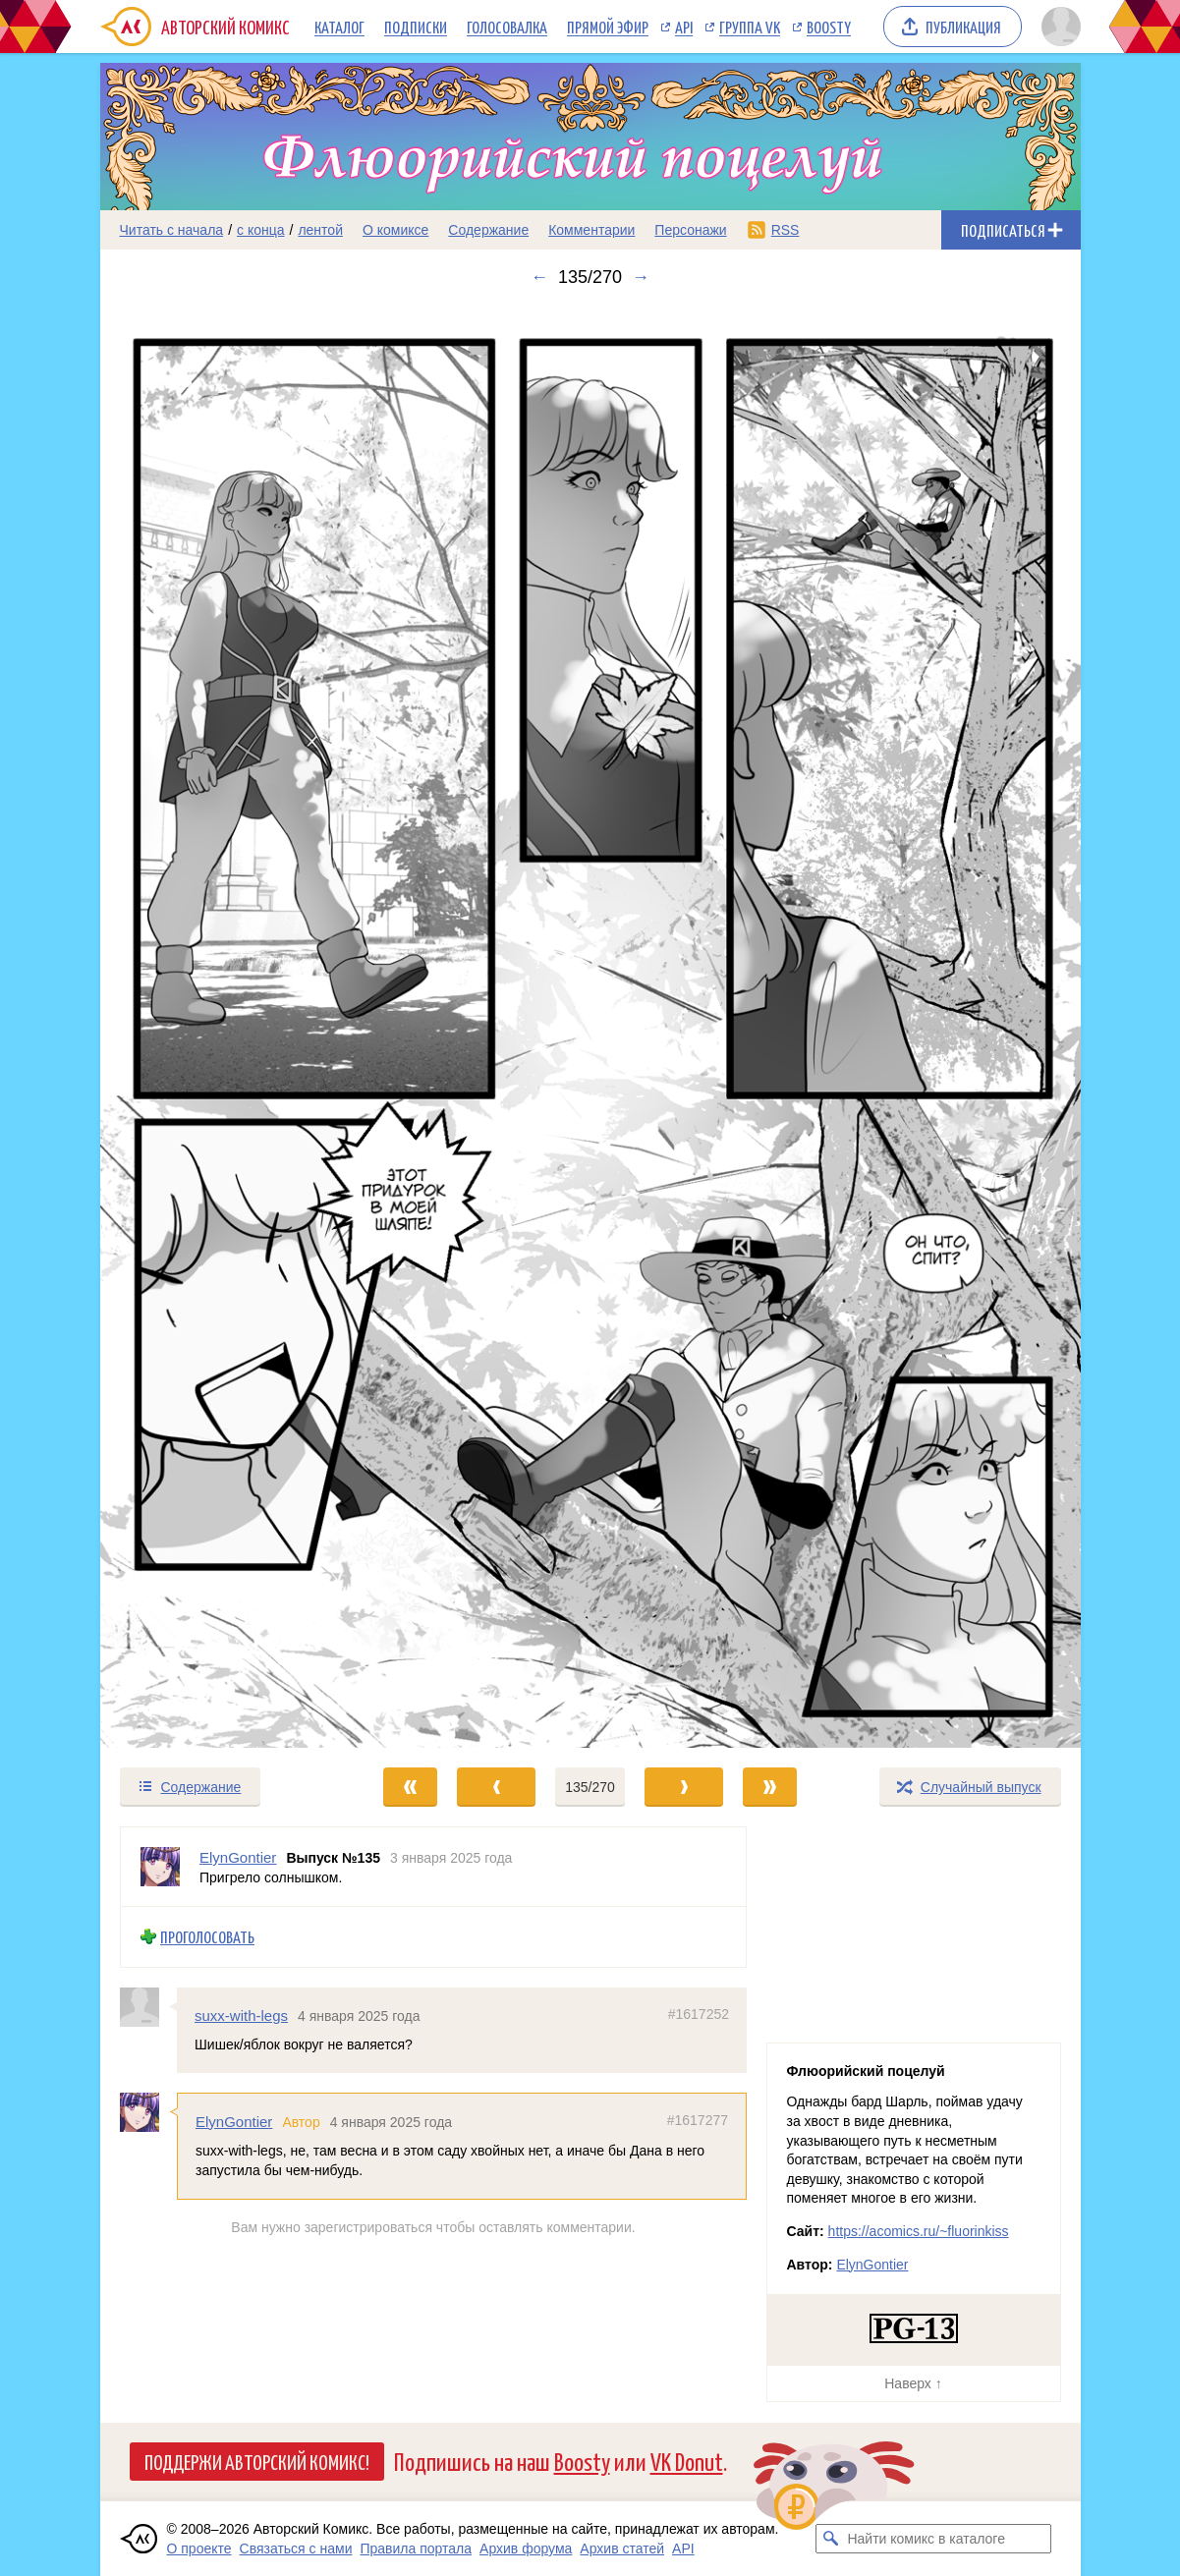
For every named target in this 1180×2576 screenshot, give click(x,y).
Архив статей (622, 2548)
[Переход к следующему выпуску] (590, 1027)
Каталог (339, 26)
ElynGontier (234, 2121)
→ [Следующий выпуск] (640, 277)
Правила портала (416, 2548)
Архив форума (525, 2548)
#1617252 (697, 2014)
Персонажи (690, 230)
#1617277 (696, 2120)
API (684, 26)
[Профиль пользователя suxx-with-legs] (148, 2007)
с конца (261, 230)
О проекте (199, 2548)
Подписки (415, 26)
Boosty (829, 26)
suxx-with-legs (241, 2015)
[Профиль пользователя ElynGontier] (160, 1866)
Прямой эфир (607, 26)
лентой (320, 230)
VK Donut (686, 2460)
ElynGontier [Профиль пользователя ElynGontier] (237, 1857)
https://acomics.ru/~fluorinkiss (918, 2231)
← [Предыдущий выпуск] (539, 277)
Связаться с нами (296, 2548)
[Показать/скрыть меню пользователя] (1058, 26)
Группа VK (749, 26)
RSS (785, 230)
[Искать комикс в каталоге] (830, 2538)
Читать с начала (172, 230)
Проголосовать (207, 1937)
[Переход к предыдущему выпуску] (223, 1027)
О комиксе (395, 230)
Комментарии (591, 230)
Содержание (488, 230)
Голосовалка (507, 26)
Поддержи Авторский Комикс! (256, 2461)
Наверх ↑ (912, 2383)
